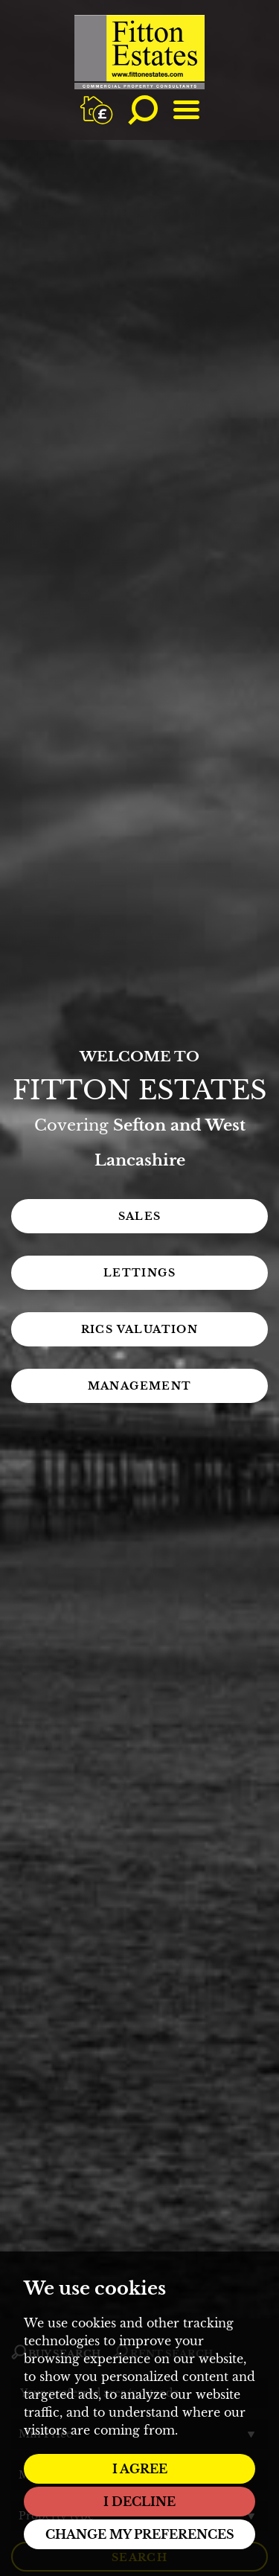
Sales (139, 1216)
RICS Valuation (140, 1329)
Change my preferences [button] (139, 2534)
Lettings (139, 1272)
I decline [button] (139, 2501)
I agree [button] (139, 2468)
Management (140, 1386)
